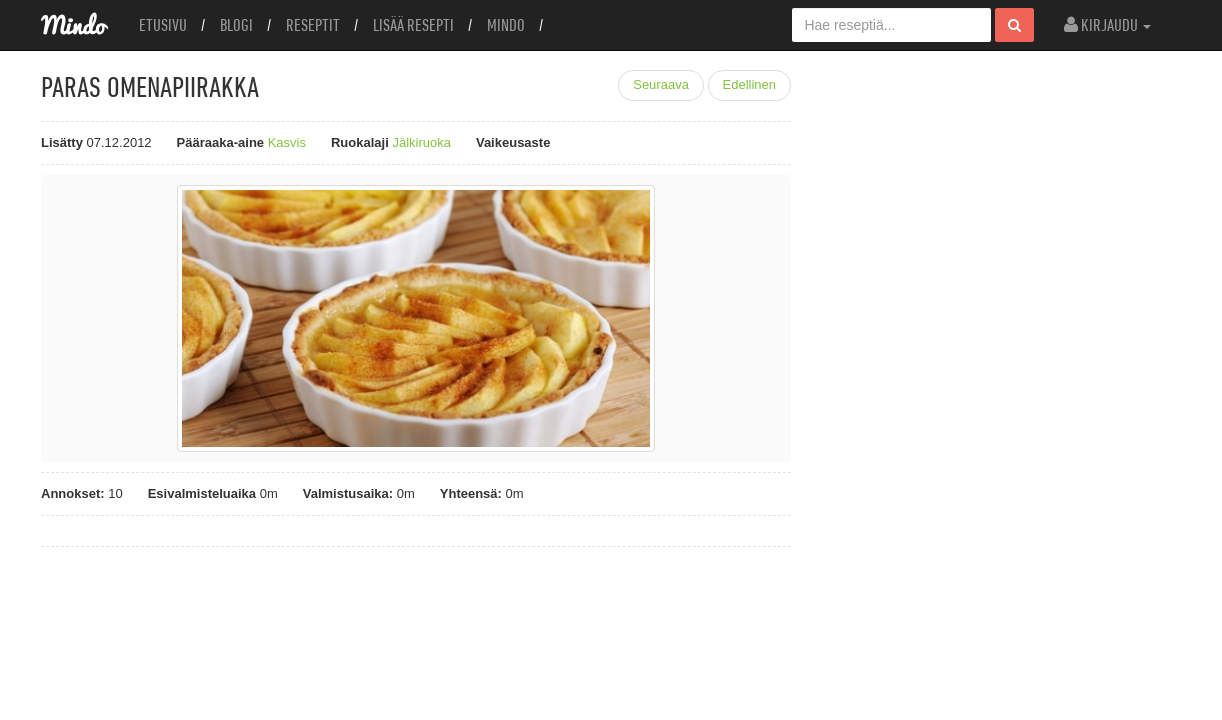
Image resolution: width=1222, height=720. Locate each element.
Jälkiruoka (421, 142)
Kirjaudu (1107, 25)
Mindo (506, 25)
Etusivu (163, 25)
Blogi (236, 25)
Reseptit (313, 25)
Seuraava (661, 84)
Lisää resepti (413, 25)
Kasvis (287, 142)
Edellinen (750, 84)
